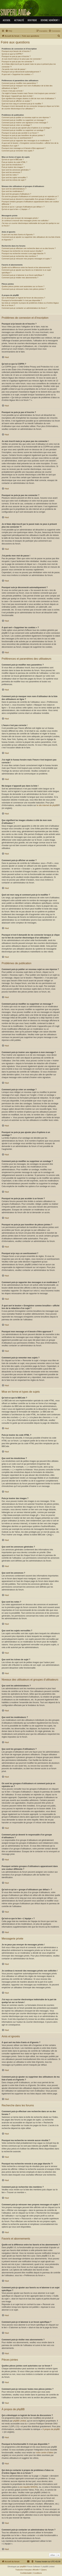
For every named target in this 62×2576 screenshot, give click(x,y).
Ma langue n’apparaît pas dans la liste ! (17, 96)
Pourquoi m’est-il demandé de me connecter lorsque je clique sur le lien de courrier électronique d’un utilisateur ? (30, 107)
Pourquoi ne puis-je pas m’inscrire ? (16, 56)
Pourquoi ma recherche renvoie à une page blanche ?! (23, 253)
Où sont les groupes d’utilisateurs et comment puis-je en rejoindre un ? (30, 196)
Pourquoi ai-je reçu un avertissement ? (17, 138)
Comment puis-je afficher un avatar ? (16, 101)
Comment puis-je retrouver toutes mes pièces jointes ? (24, 289)
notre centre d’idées (44, 2452)
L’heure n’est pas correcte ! (12, 91)
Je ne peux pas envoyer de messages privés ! (20, 218)
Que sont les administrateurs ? (14, 189)
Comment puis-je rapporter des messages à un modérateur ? (26, 141)
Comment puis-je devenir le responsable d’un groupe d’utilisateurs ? (29, 199)
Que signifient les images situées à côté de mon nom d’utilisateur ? (29, 98)
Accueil (6, 20)
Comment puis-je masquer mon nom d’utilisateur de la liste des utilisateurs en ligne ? (27, 87)
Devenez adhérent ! (50, 20)
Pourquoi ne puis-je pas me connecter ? (18, 62)
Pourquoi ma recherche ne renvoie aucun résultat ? (22, 251)
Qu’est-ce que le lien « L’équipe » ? (16, 209)
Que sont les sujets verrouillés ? (14, 177)
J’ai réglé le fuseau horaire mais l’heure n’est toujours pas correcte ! (29, 93)
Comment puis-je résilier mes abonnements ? (20, 278)
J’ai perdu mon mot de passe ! (14, 69)
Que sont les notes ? (10, 175)
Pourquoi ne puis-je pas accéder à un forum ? (20, 133)
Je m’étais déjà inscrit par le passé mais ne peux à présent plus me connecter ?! (29, 65)
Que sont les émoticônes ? (12, 165)
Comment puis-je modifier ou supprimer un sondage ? (23, 130)
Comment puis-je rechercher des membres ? (20, 256)
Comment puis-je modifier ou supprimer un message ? (23, 120)
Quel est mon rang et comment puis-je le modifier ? (22, 104)
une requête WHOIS (28, 2487)
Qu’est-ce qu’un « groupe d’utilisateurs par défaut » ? (23, 207)
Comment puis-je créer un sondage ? (17, 125)
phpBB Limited (19, 2421)
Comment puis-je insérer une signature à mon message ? (25, 123)
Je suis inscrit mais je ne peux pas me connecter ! (22, 59)
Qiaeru (44, 2570)
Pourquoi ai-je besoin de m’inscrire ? (16, 51)
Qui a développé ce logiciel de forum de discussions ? (23, 298)
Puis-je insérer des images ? (13, 167)
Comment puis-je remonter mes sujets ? (18, 151)
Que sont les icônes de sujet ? (14, 180)
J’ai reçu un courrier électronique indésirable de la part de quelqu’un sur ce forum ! (30, 224)
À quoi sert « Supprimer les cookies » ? (17, 74)
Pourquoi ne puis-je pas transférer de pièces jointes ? (23, 135)
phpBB (22, 2567)
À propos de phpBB (51, 2429)
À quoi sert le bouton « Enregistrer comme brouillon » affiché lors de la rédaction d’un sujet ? (30, 144)
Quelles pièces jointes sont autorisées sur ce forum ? (23, 286)
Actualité (19, 20)
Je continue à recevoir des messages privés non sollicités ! (25, 221)
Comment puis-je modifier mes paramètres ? (20, 83)
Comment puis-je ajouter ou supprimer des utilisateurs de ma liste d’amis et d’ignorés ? (31, 238)
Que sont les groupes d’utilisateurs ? (16, 194)
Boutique (32, 20)
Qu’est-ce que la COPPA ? (12, 54)
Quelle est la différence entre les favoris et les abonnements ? (26, 267)
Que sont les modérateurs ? (13, 191)
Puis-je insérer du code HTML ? (14, 162)
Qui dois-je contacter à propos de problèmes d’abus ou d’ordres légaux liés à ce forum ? (30, 304)
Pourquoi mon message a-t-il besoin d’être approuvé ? (23, 148)
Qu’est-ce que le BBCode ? (13, 160)
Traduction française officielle (27, 2570)
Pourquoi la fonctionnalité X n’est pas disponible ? (22, 300)
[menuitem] (8, 31)
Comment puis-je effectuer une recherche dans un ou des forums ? (29, 248)
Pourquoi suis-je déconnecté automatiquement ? (21, 72)
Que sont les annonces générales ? (16, 170)
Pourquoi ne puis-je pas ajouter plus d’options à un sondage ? (27, 128)
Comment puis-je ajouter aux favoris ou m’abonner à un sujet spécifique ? (26, 271)
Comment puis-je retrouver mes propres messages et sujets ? (26, 259)
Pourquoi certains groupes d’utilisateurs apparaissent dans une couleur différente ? (30, 203)
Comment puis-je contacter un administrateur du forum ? (24, 308)
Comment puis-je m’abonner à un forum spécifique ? (23, 275)
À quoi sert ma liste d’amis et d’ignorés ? (18, 235)
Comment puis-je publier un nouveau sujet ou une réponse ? (26, 117)
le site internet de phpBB (47, 805)
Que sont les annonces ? (12, 172)
